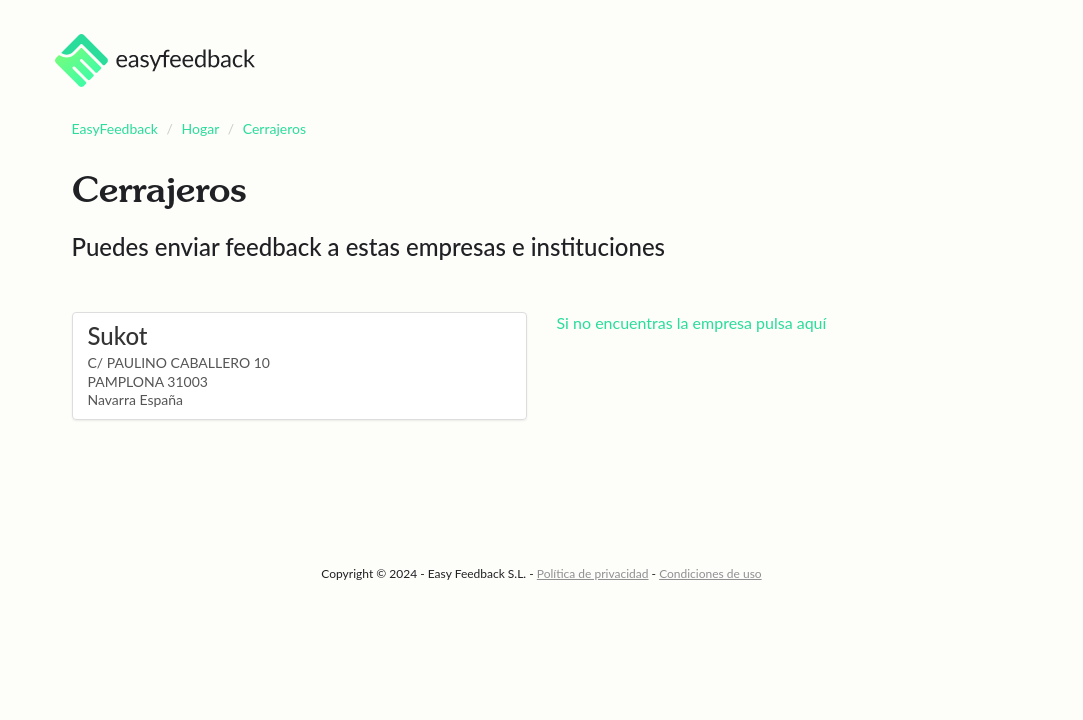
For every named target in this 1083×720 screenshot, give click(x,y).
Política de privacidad (593, 573)
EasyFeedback (115, 128)
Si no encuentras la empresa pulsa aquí (692, 322)
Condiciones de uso (710, 573)
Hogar (201, 128)
